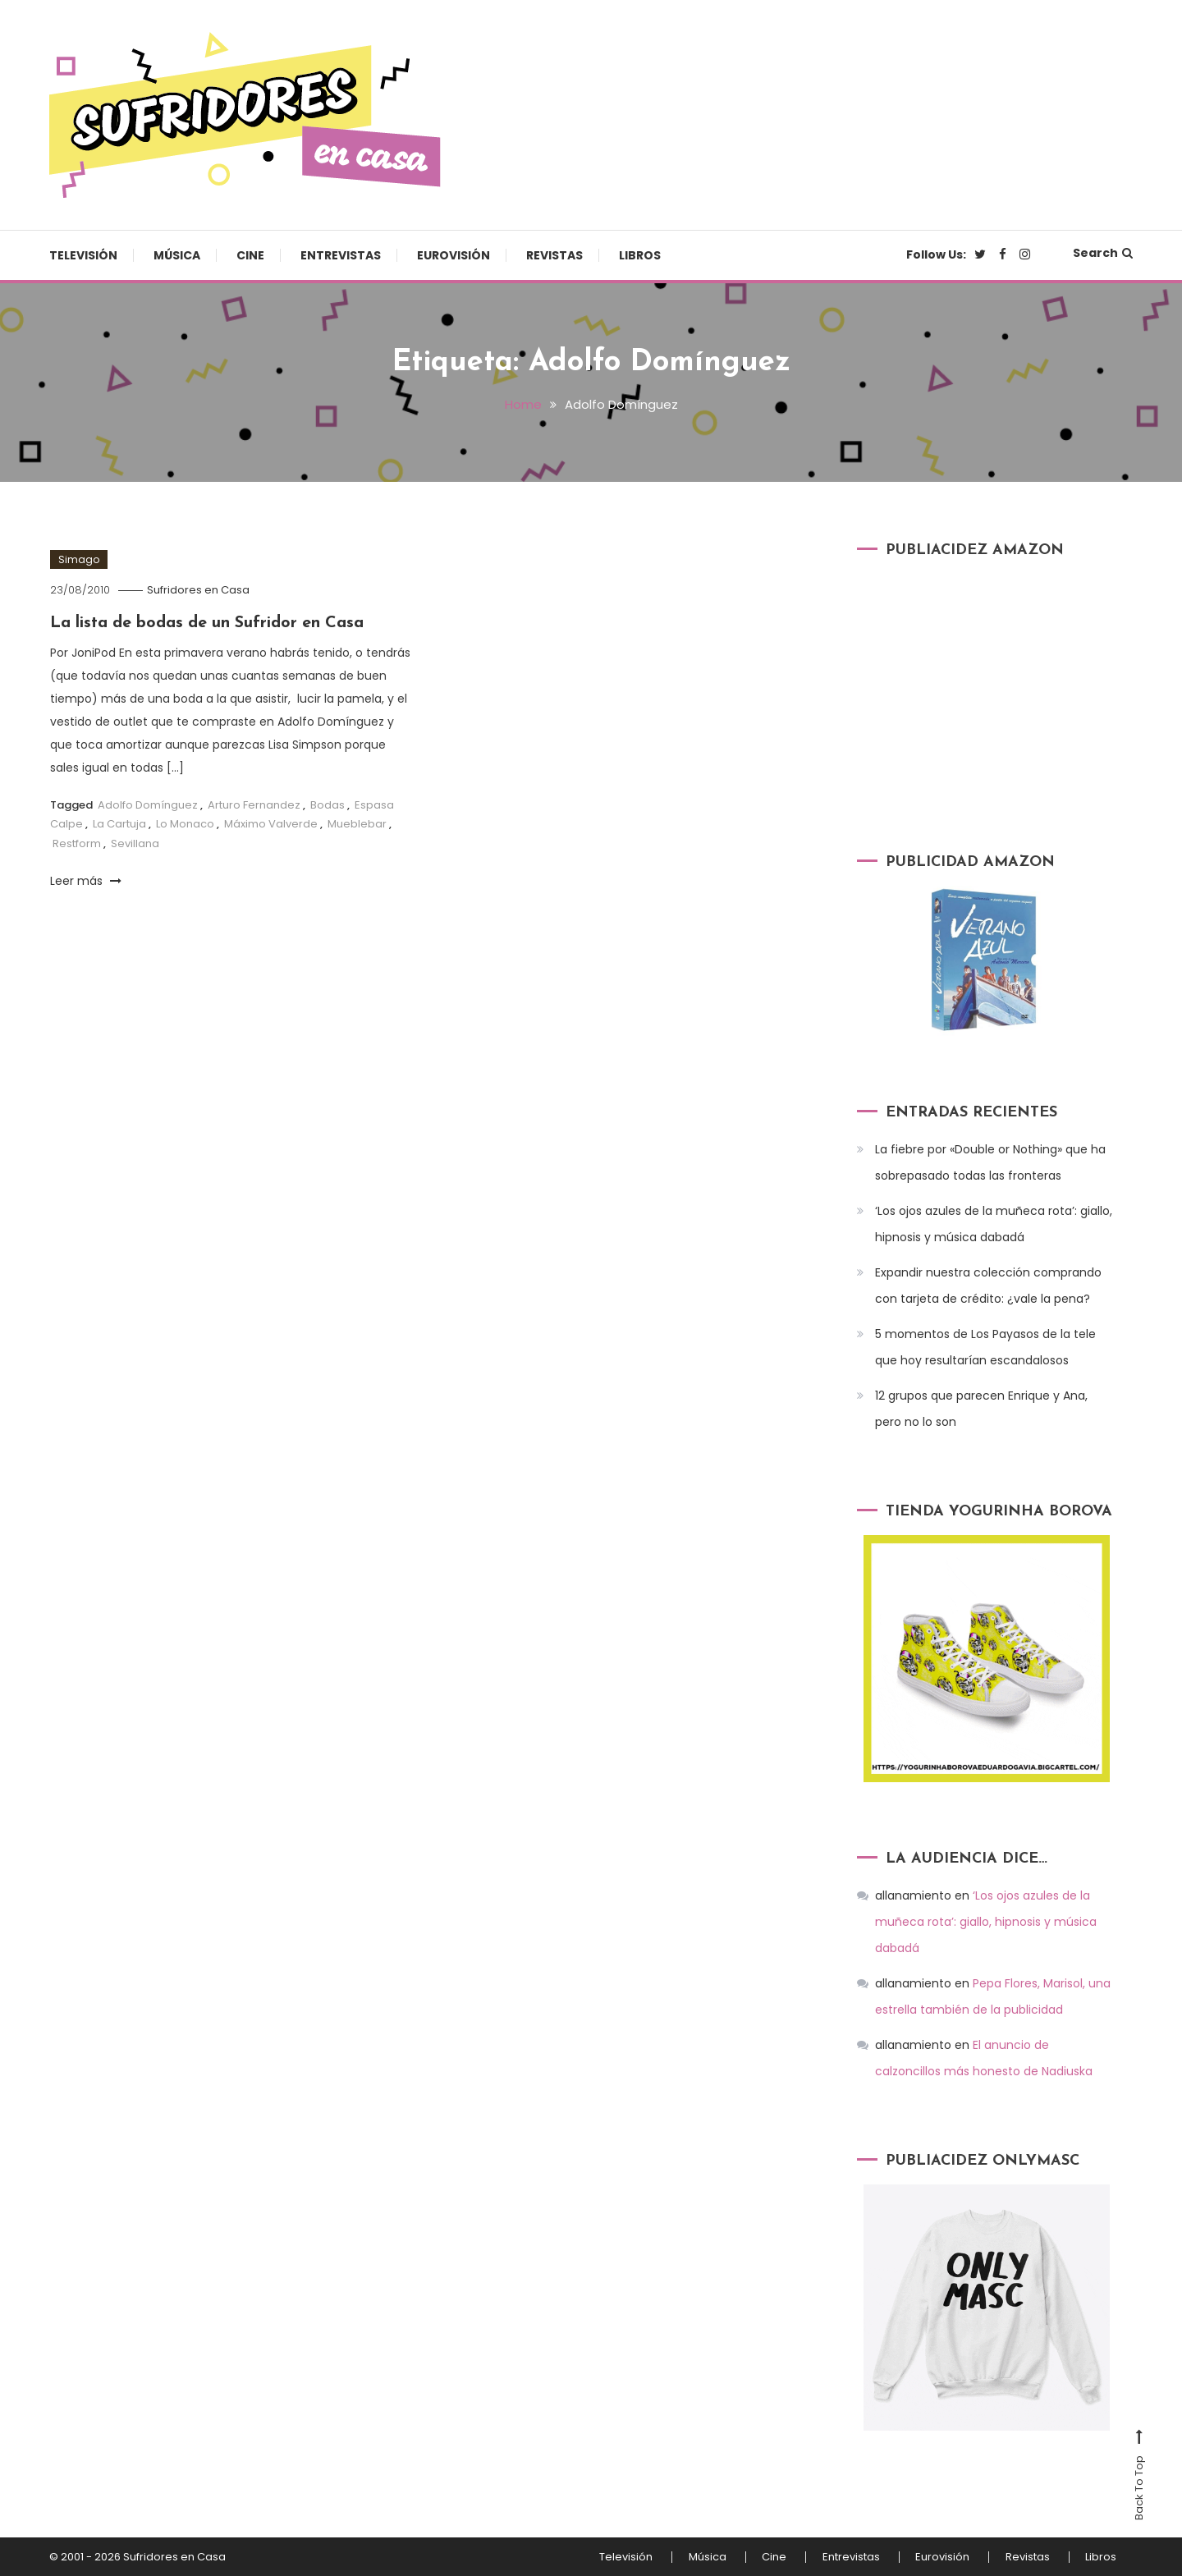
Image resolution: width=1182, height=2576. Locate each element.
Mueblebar (357, 823)
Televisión (83, 255)
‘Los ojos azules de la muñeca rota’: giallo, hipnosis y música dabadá (993, 1224)
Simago (78, 559)
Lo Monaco (185, 823)
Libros (640, 255)
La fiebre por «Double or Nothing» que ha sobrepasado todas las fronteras (990, 1162)
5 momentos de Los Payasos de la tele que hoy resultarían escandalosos (985, 1347)
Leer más (85, 880)
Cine (250, 255)
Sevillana (135, 842)
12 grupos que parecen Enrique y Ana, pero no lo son (981, 1408)
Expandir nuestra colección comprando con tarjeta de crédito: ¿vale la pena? (988, 1285)
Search (1103, 253)
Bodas (327, 803)
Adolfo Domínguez (148, 803)
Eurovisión (453, 255)
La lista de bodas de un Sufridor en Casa (210, 622)
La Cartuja (119, 823)
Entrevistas (340, 255)
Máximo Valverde (271, 823)
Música (176, 255)
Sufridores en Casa (199, 589)
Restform (77, 842)
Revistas (554, 255)
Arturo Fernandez (254, 803)
